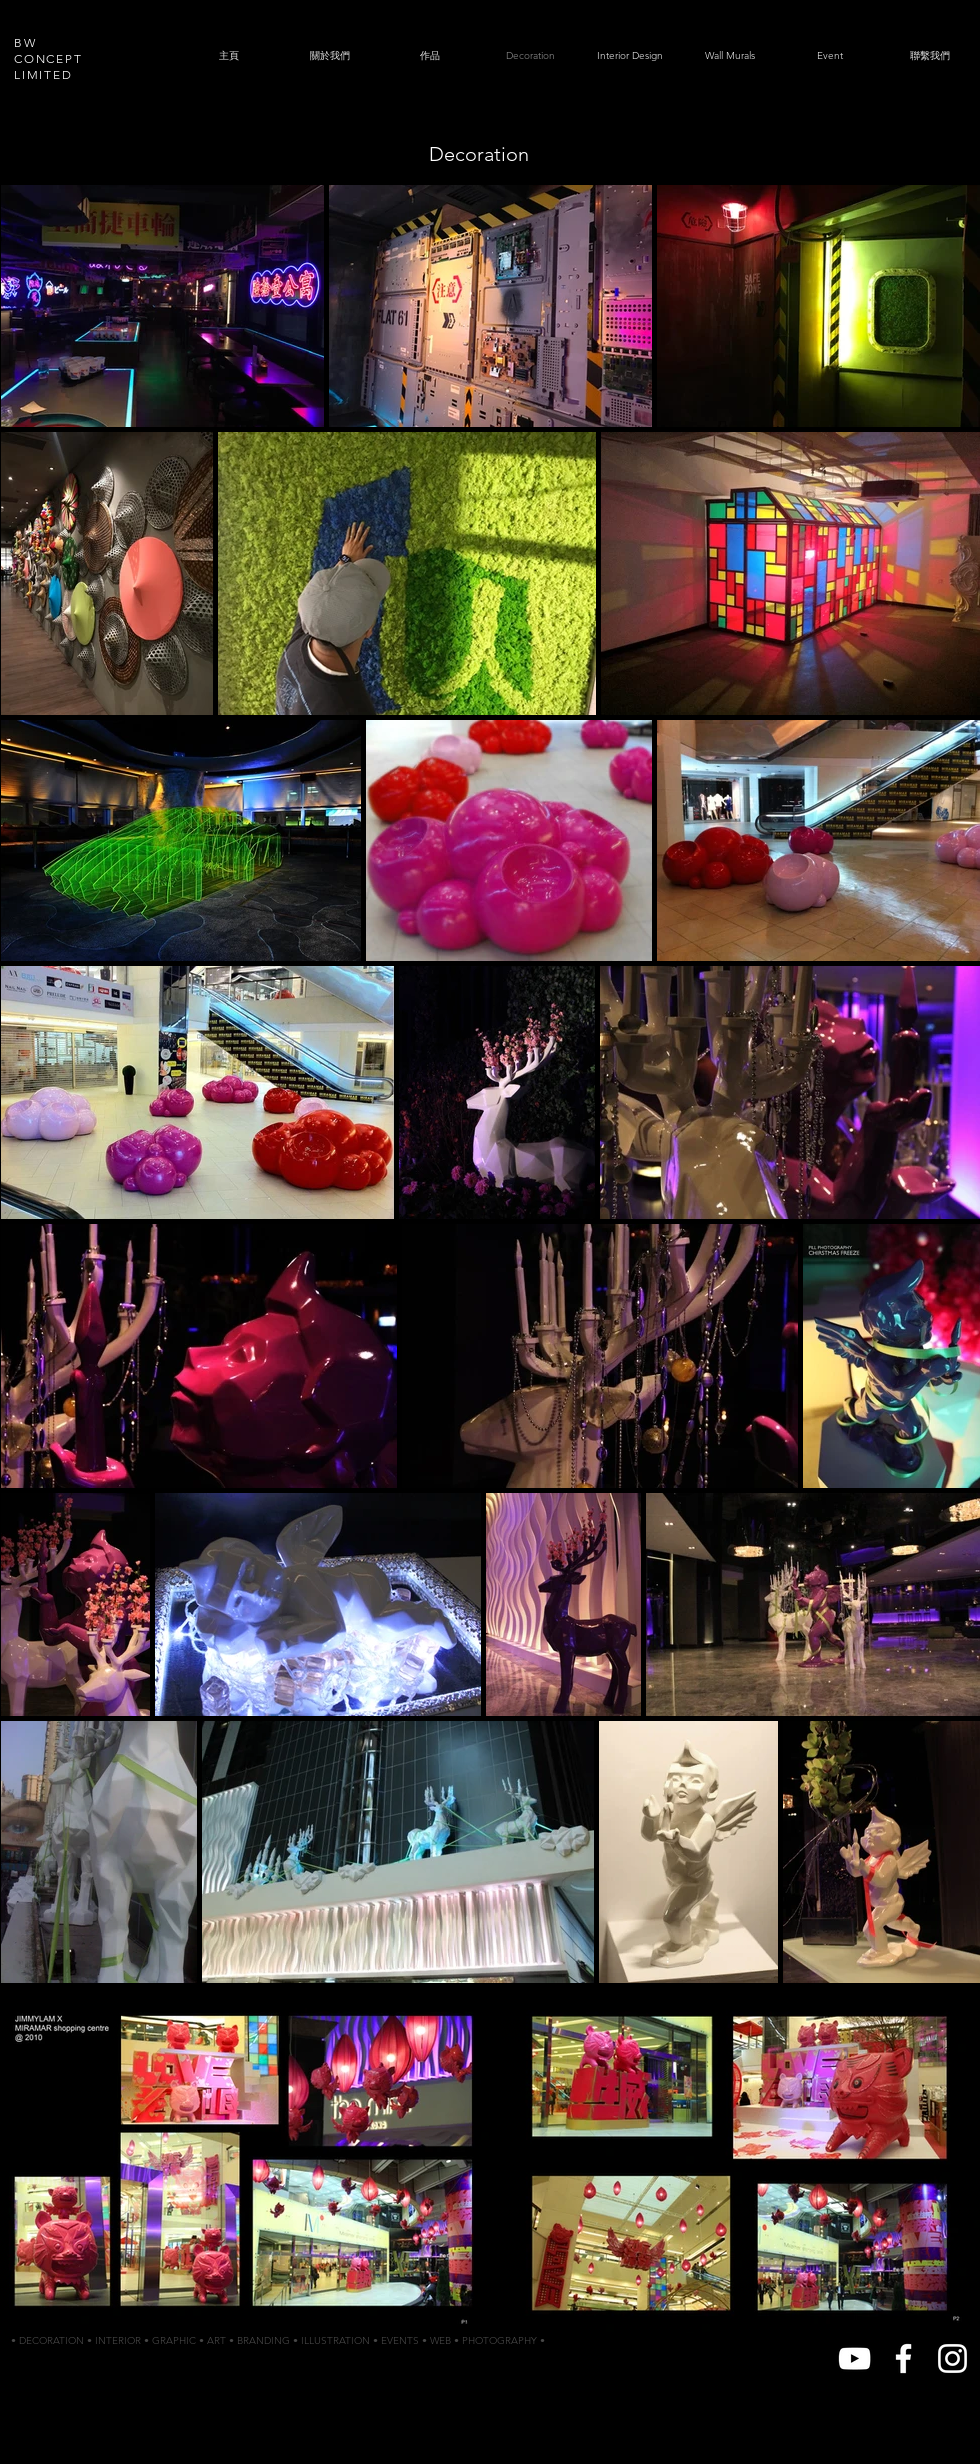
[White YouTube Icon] (854, 2358)
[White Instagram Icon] (952, 2358)
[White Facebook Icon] (903, 2358)
